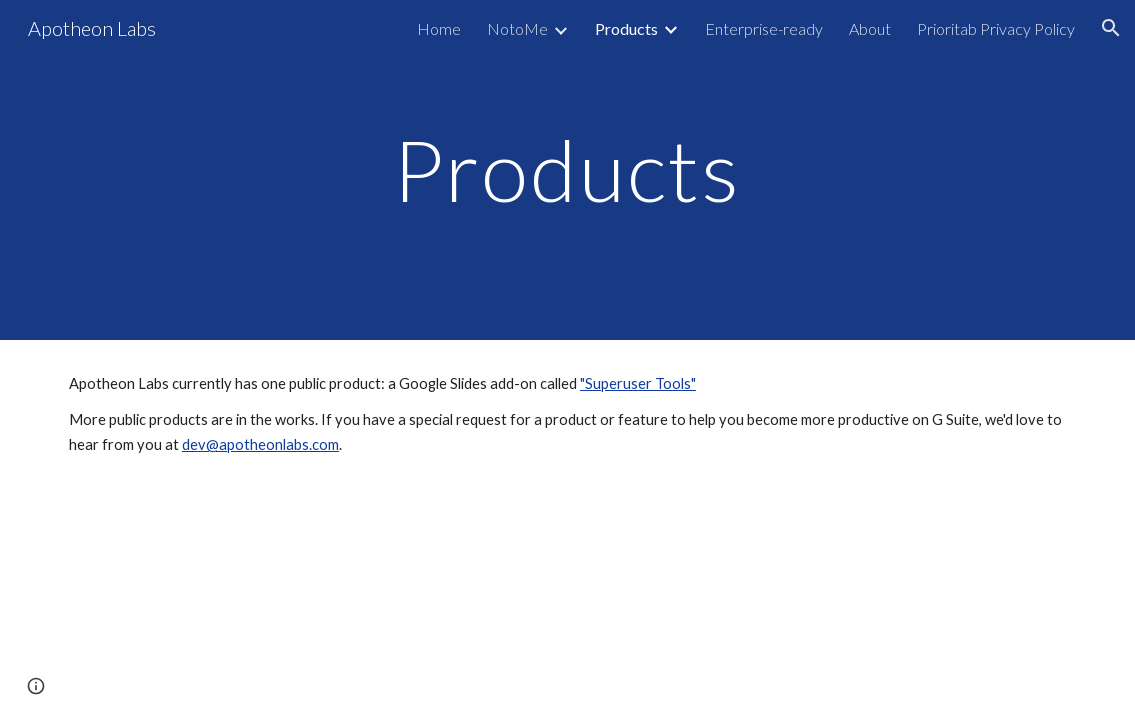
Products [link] (626, 28)
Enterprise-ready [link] (764, 28)
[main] (567, 169)
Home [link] (439, 28)
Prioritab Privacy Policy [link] (996, 28)
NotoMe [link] (517, 28)
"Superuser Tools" (638, 383)
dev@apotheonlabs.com (260, 444)
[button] (1111, 28)
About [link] (870, 28)
